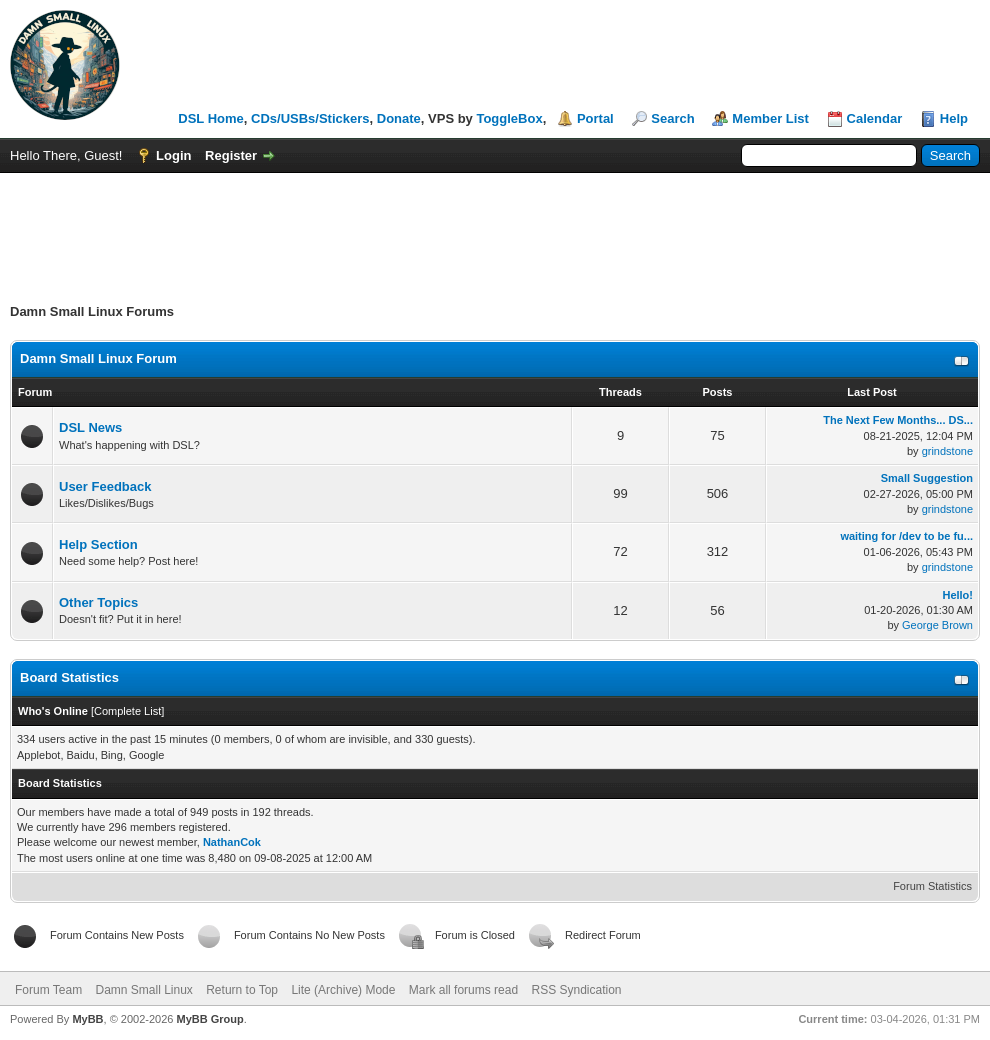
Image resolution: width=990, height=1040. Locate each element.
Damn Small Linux (143, 990)
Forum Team (48, 990)
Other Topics (98, 602)
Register (231, 155)
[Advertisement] (495, 228)
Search (672, 118)
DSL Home (211, 118)
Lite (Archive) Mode (343, 990)
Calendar (875, 118)
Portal (595, 118)
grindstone (947, 451)
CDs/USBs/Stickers (310, 118)
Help (954, 118)
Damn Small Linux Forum (98, 358)
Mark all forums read (463, 990)
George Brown (937, 625)
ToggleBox (509, 118)
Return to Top (242, 990)
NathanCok (232, 842)
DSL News (90, 427)
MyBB (87, 1019)
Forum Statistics (932, 886)
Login (173, 155)
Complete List (127, 711)
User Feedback (105, 486)
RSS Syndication (576, 990)
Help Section (98, 544)
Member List (770, 118)
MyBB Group (209, 1019)
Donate (399, 118)
